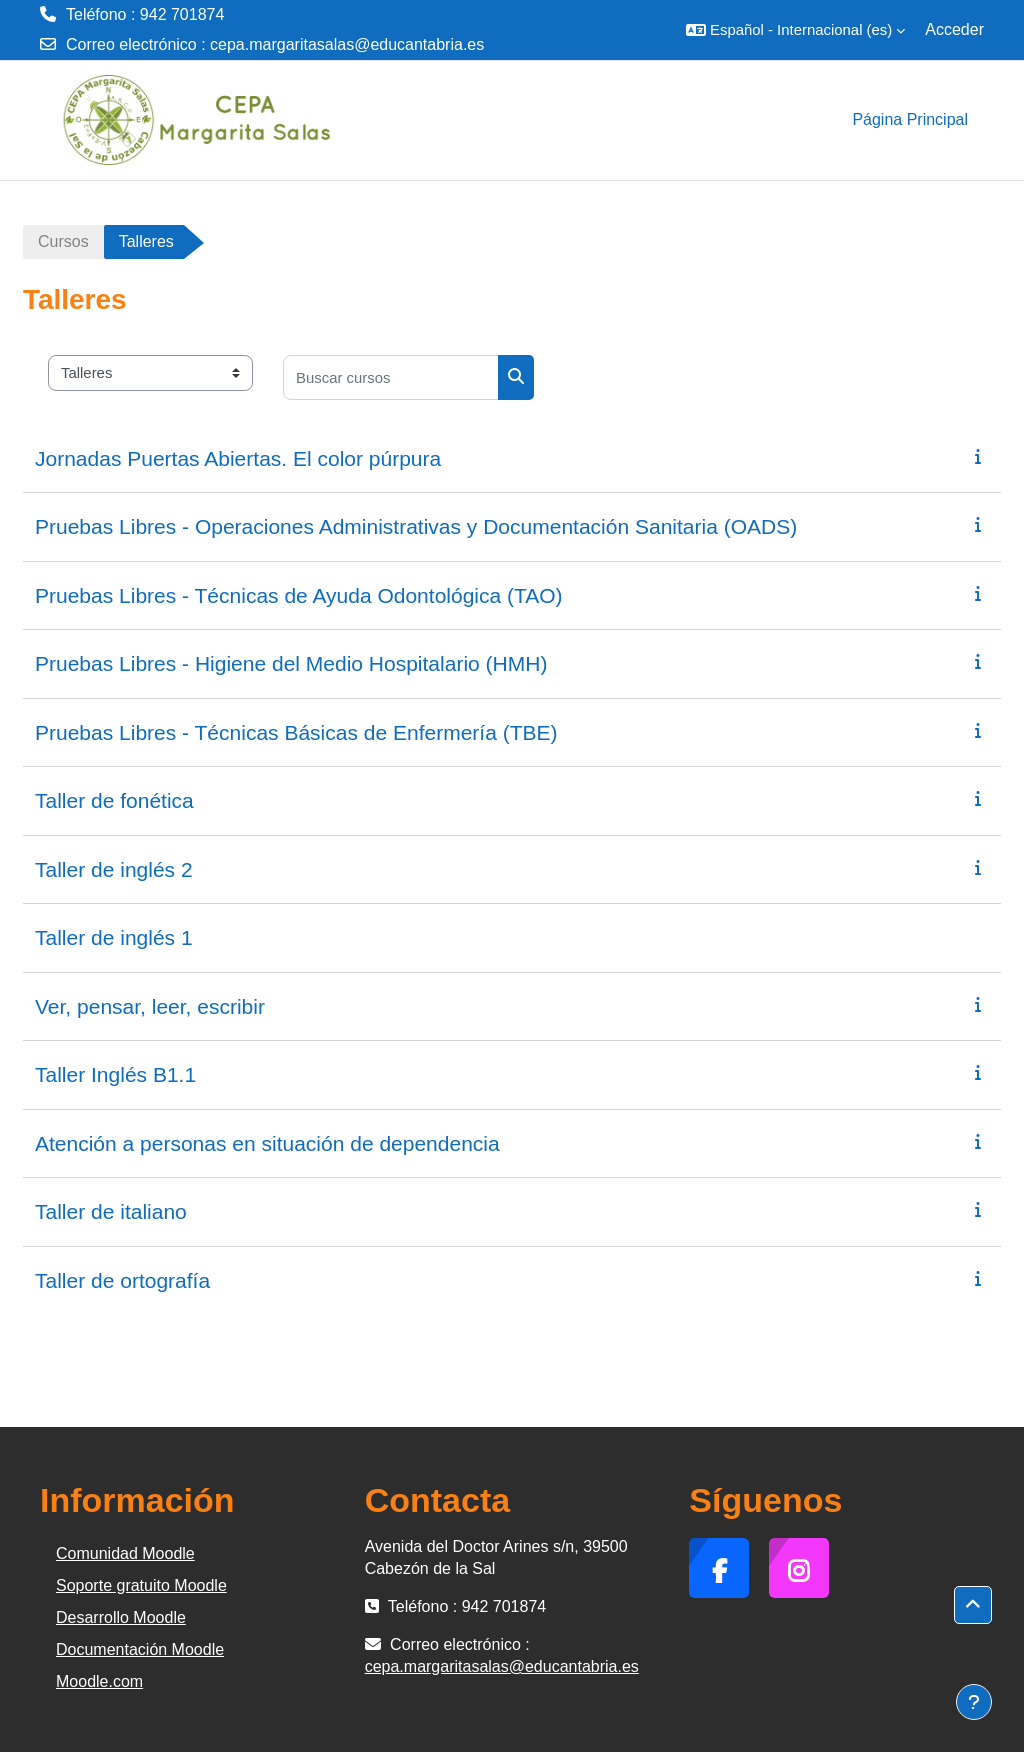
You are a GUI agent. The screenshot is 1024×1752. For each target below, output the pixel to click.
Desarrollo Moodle (121, 1617)
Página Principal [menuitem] (910, 119)
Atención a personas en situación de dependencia (267, 1143)
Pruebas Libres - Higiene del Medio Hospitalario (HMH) (291, 663)
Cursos (63, 241)
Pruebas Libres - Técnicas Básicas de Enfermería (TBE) (296, 732)
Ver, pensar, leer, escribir (150, 1006)
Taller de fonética (114, 800)
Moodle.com (99, 1681)
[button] (795, 30)
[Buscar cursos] (391, 377)
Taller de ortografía (122, 1280)
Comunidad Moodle (125, 1553)
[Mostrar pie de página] (974, 1702)
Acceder (954, 29)
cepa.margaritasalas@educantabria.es (347, 44)
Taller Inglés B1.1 (115, 1074)
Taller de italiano (111, 1211)
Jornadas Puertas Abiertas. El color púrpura (238, 458)
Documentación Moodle (140, 1649)
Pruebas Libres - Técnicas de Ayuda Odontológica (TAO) (299, 595)
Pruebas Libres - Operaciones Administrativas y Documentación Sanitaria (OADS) (416, 526)
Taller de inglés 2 (114, 869)
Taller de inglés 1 (114, 937)
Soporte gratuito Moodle (141, 1585)
